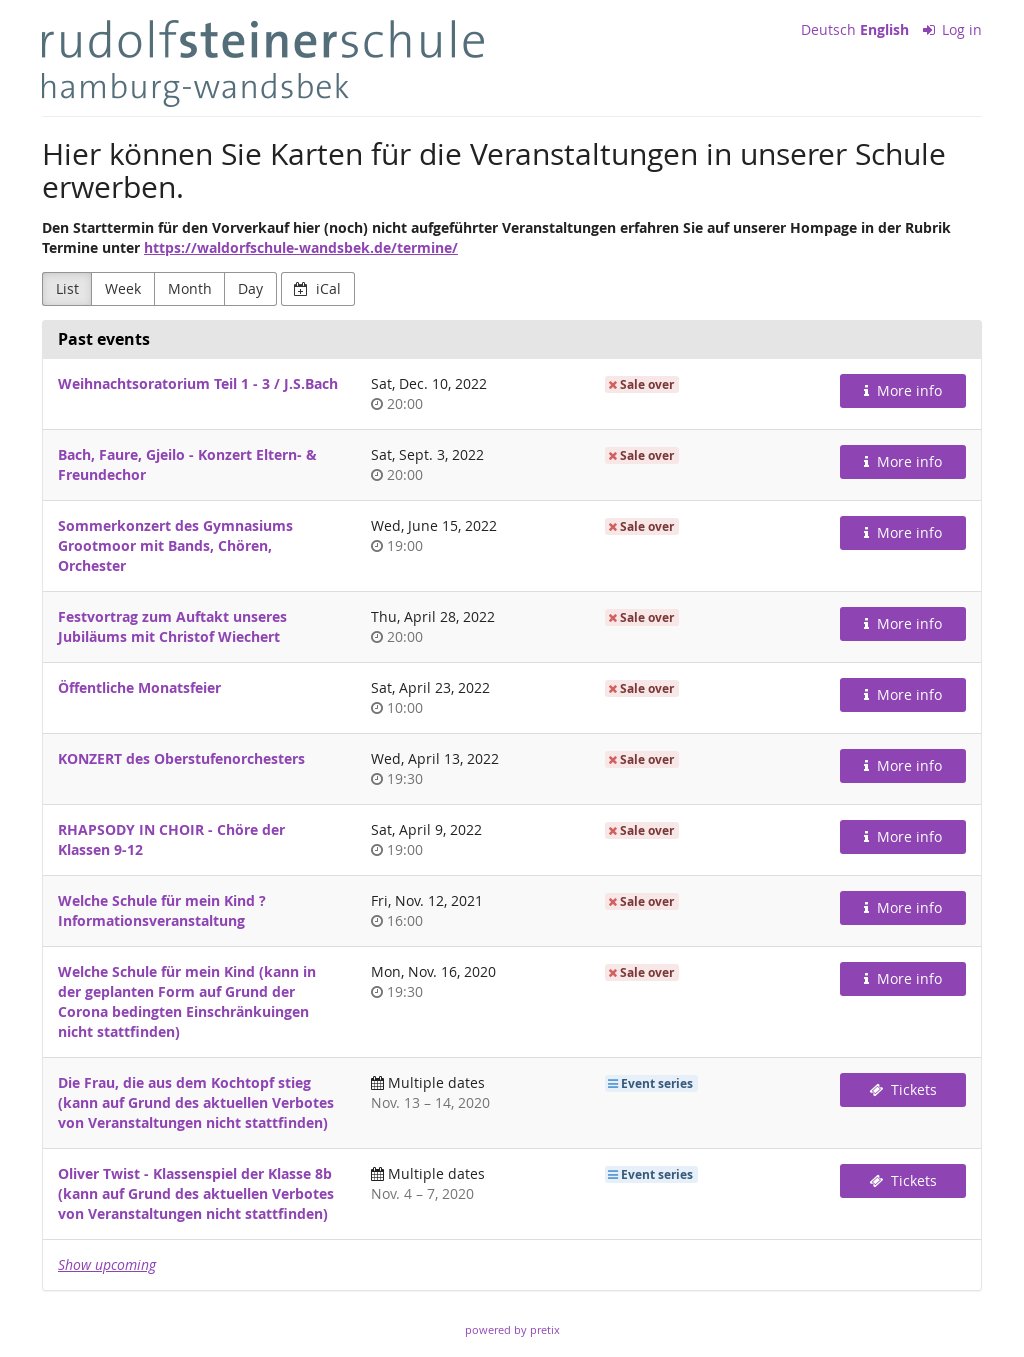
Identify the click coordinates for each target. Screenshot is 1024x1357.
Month (190, 288)
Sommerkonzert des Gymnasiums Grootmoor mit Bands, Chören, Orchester (175, 545)
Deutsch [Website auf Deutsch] (828, 29)
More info (903, 390)
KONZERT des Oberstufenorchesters (181, 758)
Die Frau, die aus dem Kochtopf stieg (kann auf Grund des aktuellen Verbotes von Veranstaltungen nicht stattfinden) (196, 1102)
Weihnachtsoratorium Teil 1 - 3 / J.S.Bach (198, 383)
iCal (317, 288)
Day (250, 288)
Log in (953, 29)
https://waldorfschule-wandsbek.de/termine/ (301, 247)
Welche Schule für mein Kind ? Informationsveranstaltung (162, 910)
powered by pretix (512, 1329)
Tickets (903, 1089)
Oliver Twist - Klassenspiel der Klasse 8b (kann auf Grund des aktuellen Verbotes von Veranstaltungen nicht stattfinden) (196, 1193)
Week (123, 288)
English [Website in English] (884, 29)
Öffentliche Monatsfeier (139, 687)
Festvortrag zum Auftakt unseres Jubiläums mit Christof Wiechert (172, 626)
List (67, 288)
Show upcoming (107, 1264)
